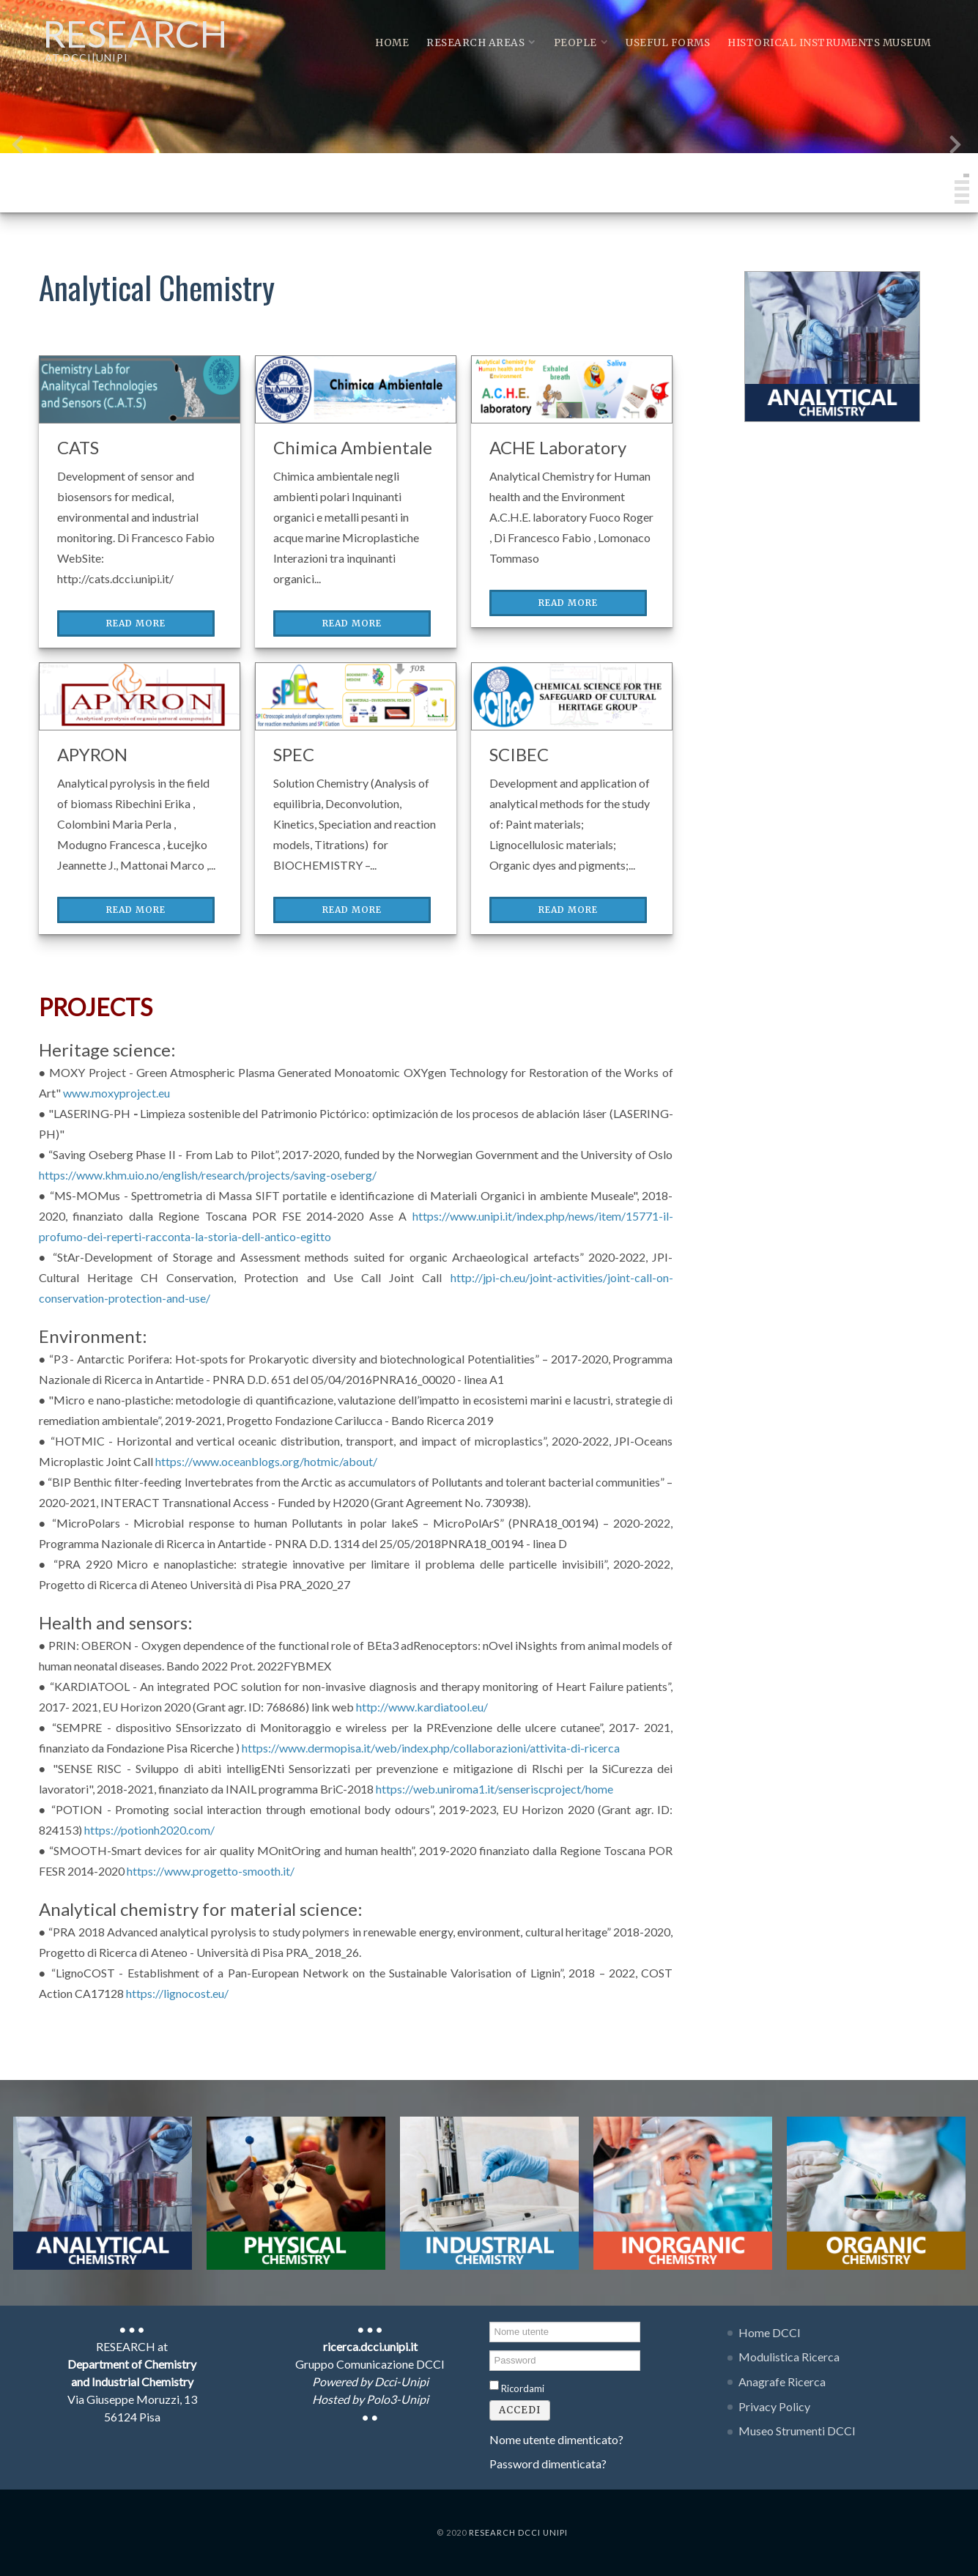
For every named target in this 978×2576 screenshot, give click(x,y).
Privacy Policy (774, 2406)
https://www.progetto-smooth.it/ (210, 1871)
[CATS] (139, 387)
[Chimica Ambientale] (355, 387)
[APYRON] (139, 694)
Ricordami (522, 2388)
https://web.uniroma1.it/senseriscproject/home (494, 1789)
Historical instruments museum (829, 43)
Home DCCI (769, 2332)
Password (489, 2349)
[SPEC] (355, 694)
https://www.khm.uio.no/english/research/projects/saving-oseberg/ (208, 1175)
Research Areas (481, 43)
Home (392, 43)
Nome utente (489, 2320)
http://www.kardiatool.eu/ (422, 1707)
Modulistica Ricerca (789, 2357)
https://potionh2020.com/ (149, 1830)
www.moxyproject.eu (116, 1093)
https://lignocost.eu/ (177, 1993)
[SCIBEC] (572, 694)
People (581, 43)
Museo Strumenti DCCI (797, 2431)
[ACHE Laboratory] (572, 387)
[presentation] (18, 147)
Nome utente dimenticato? (556, 2439)
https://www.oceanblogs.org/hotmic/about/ (266, 1461)
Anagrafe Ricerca (782, 2381)
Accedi (520, 2410)
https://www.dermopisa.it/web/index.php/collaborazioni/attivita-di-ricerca (431, 1748)
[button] (966, 175)
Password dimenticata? (548, 2463)
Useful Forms (668, 43)
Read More (136, 623)
